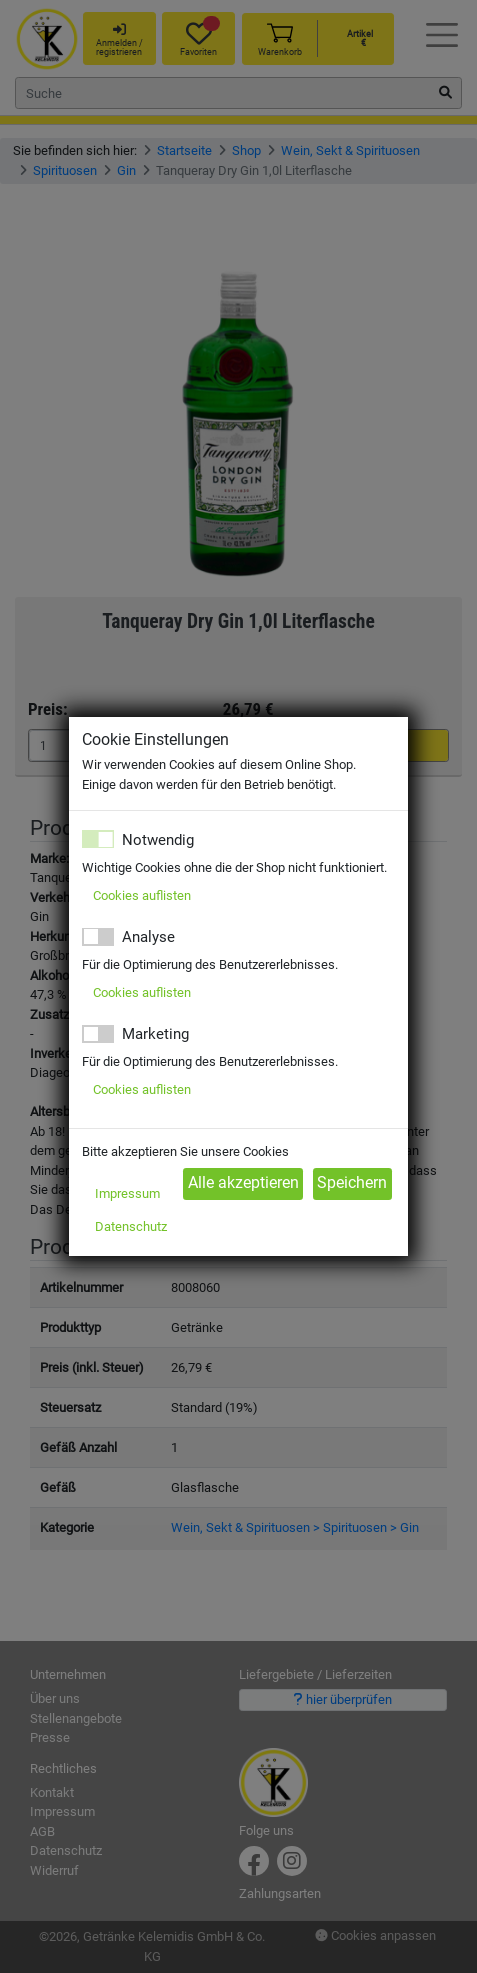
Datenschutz (131, 1226)
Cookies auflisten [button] (142, 895)
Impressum (127, 1193)
